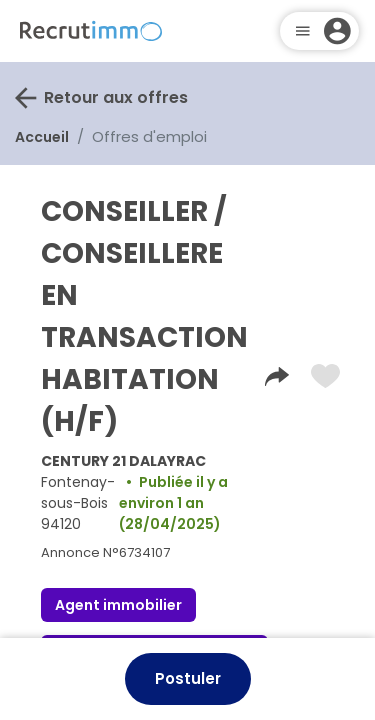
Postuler (188, 678)
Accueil (42, 137)
